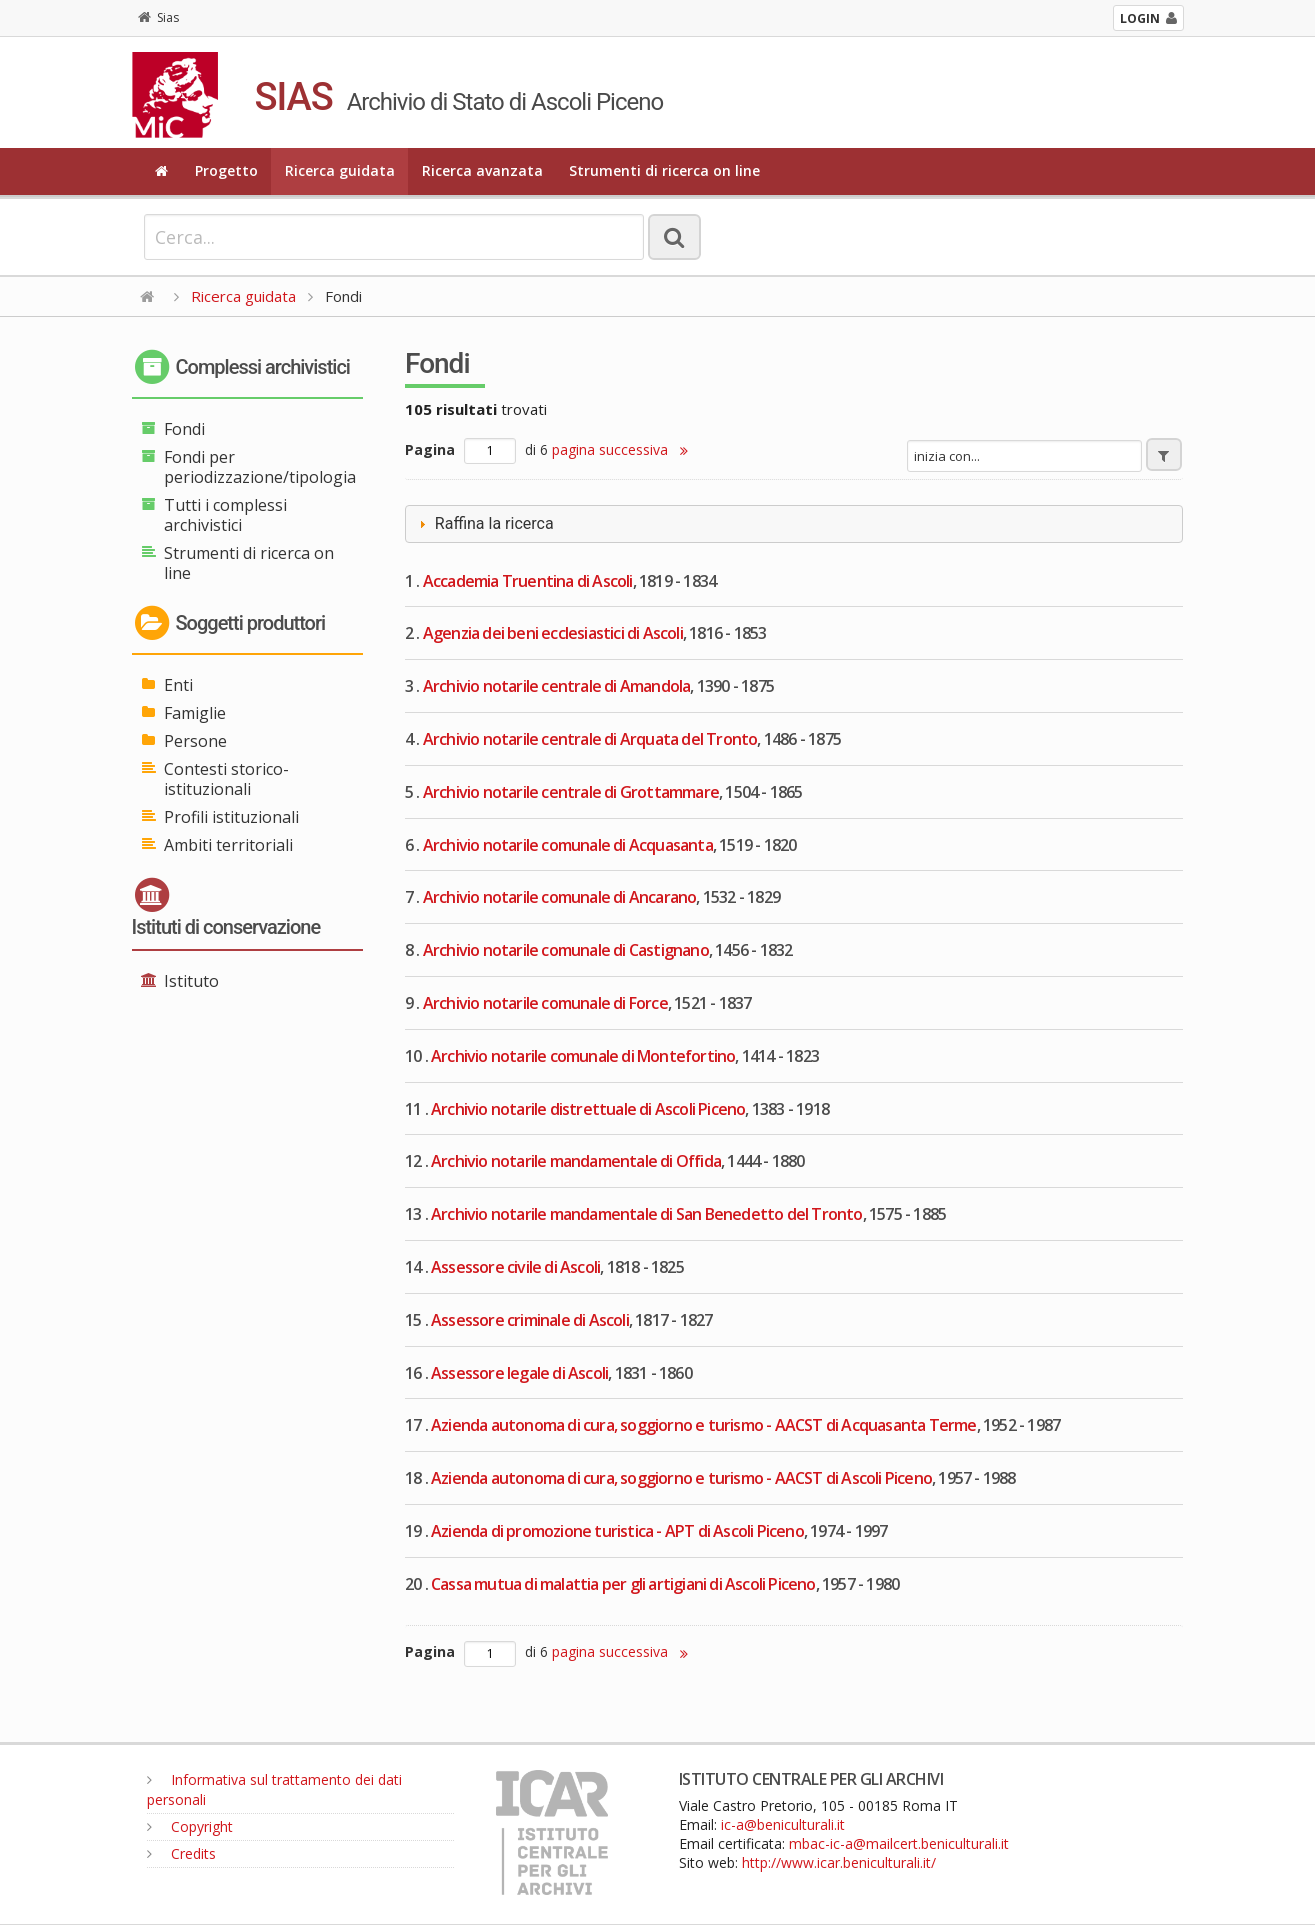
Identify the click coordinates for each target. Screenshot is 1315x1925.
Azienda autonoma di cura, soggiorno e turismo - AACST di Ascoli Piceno (681, 1478)
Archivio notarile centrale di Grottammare (571, 792)
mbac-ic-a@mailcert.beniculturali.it (899, 1843)
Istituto (191, 981)
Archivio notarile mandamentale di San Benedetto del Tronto (647, 1214)
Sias (158, 17)
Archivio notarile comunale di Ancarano (560, 897)
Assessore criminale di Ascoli (530, 1320)
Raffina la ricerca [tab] (484, 523)
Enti (178, 685)
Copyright (190, 1826)
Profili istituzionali (231, 817)
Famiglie (195, 713)
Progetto (226, 170)
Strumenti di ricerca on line (664, 170)
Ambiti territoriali (228, 845)
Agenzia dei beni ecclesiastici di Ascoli (553, 633)
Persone (195, 741)
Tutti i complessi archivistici (225, 515)
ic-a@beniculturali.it (783, 1824)
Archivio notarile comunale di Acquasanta (568, 845)
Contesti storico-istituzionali (226, 779)
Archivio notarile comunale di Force (545, 1003)
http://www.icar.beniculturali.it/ (839, 1862)
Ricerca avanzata (482, 170)
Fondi (184, 429)
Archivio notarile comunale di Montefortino (583, 1056)
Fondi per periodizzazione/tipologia (260, 467)
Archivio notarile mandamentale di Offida (576, 1161)
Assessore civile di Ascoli (515, 1267)
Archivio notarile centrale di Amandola (557, 686)
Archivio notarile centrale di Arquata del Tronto (590, 739)
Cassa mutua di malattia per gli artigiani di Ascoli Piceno (623, 1584)
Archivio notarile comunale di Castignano (566, 950)
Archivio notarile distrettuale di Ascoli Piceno (588, 1109)
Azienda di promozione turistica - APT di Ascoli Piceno (617, 1531)
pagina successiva (620, 449)
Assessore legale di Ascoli (519, 1373)
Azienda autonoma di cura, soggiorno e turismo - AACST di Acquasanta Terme (704, 1425)
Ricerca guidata (340, 170)
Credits (181, 1853)
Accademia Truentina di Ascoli (528, 581)
